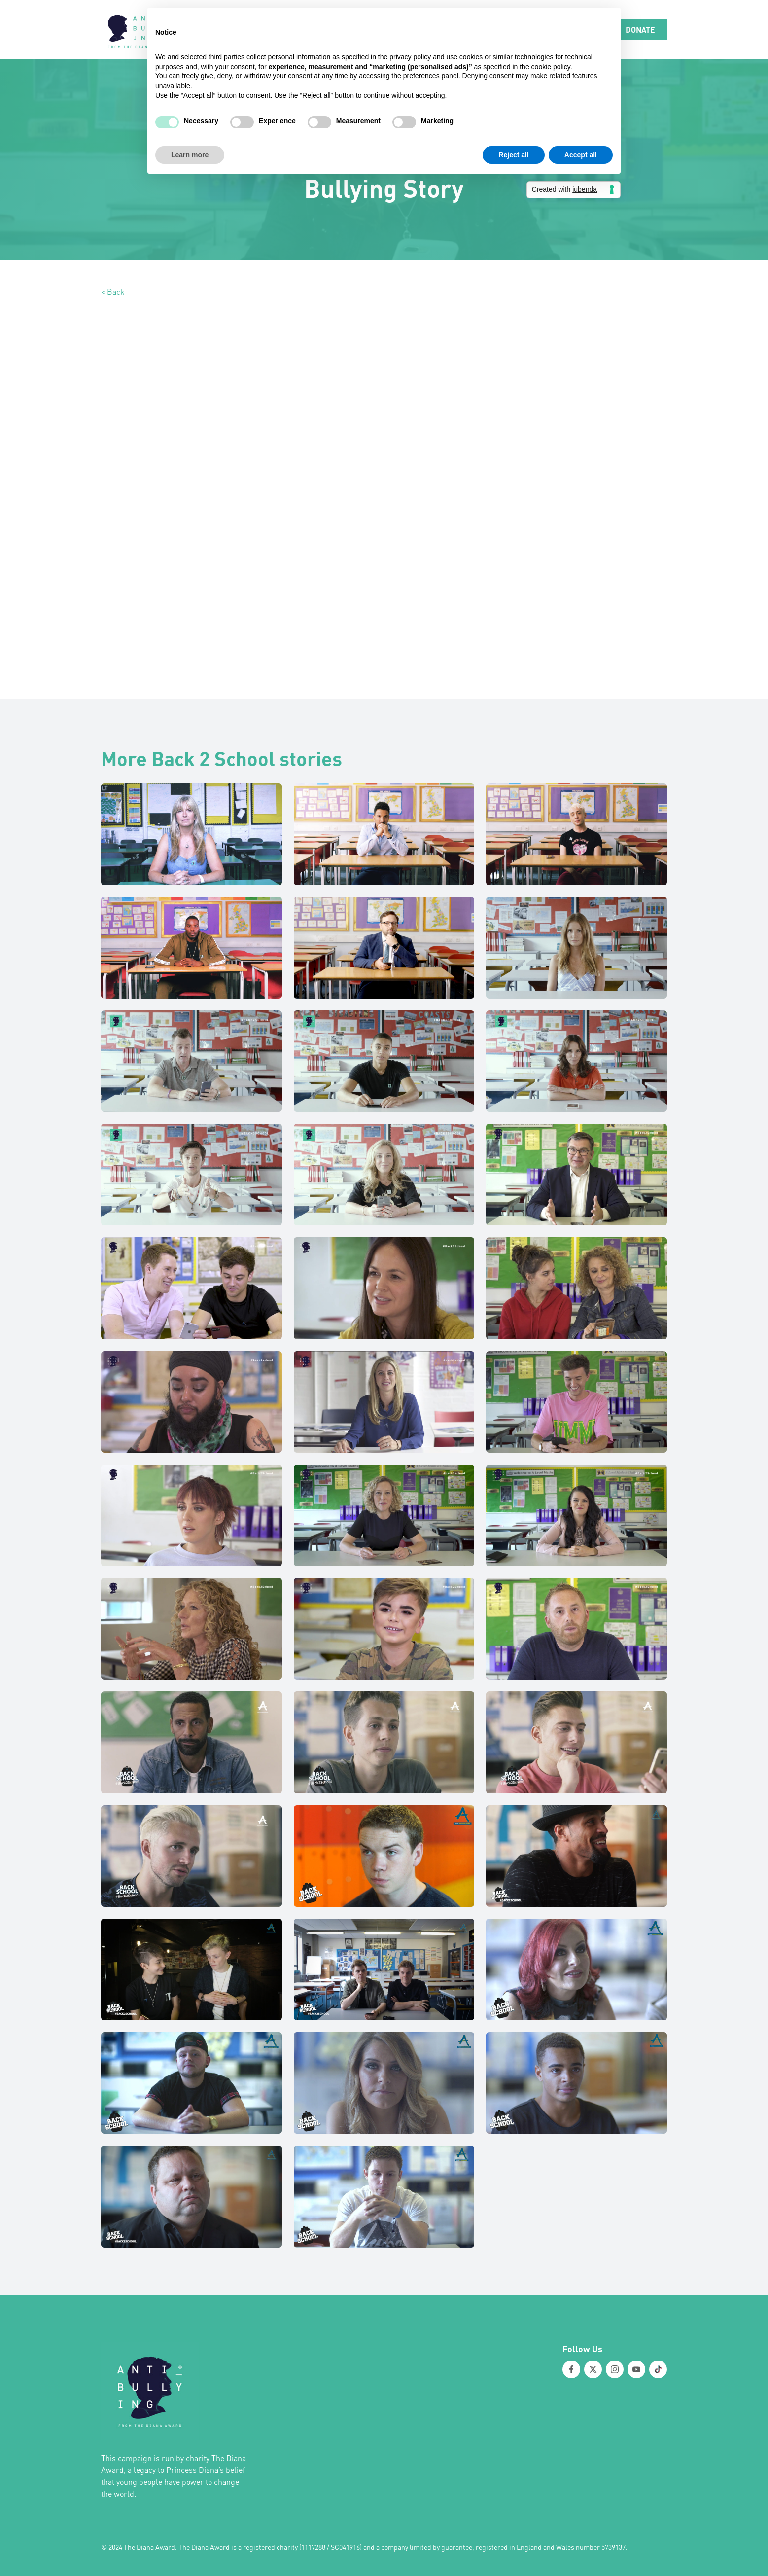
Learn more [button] (190, 155)
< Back (113, 292)
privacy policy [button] (410, 57)
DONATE (640, 29)
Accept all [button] (580, 155)
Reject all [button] (513, 155)
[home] (138, 29)
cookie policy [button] (550, 67)
